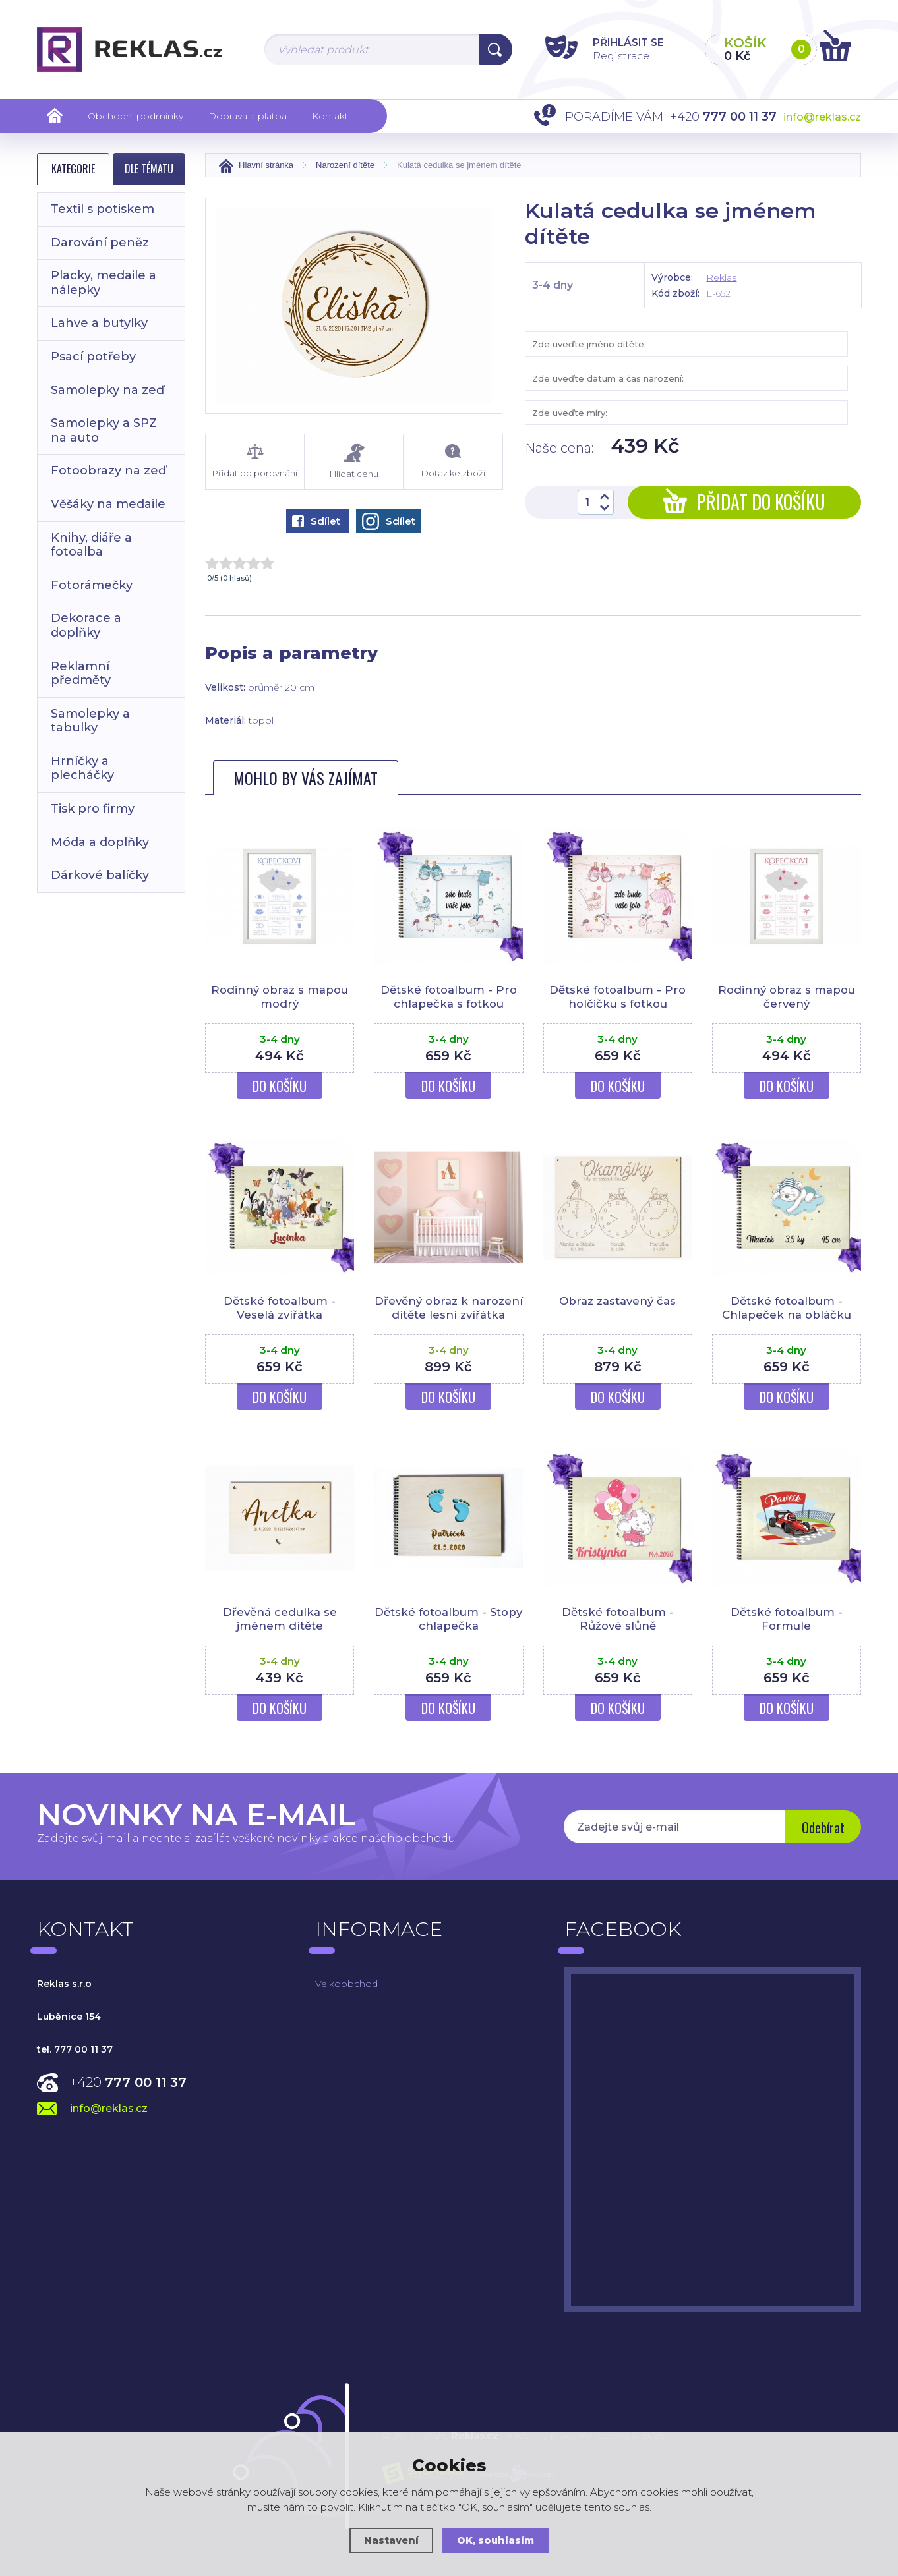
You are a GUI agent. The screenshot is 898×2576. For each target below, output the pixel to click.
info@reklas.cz (822, 117)
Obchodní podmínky (135, 116)
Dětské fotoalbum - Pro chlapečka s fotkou (448, 996)
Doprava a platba (247, 116)
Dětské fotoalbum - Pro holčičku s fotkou (617, 996)
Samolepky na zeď (107, 390)
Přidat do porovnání (254, 461)
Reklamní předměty (81, 673)
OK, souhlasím (496, 2540)
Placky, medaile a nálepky (103, 282)
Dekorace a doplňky (86, 625)
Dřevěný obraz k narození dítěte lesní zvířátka (448, 1314)
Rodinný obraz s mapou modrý (280, 996)
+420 (128, 2096)
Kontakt (330, 116)
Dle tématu (149, 169)
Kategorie (73, 169)
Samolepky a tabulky (90, 720)
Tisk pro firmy (93, 808)
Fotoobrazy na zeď (108, 470)
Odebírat (821, 1841)
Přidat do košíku (744, 501)
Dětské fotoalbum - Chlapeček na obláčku (786, 1307)
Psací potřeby (93, 356)
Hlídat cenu (353, 461)
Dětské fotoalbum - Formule (787, 1631)
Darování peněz (100, 242)
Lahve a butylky (99, 323)
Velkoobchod (346, 1997)
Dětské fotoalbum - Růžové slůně (618, 1631)
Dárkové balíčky (100, 875)
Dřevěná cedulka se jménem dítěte (279, 1631)
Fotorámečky (92, 585)
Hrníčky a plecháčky (82, 768)
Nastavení (391, 2540)
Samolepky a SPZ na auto (104, 430)
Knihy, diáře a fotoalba (91, 544)
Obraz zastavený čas (617, 1300)
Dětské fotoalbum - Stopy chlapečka (448, 1631)
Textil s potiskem (102, 209)
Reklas (721, 277)
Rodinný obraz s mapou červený (786, 996)
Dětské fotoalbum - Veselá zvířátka (280, 1307)
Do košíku (280, 1086)
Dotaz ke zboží (452, 461)
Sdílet (316, 521)
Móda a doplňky (100, 842)
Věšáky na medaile (108, 504)
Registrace (614, 55)
